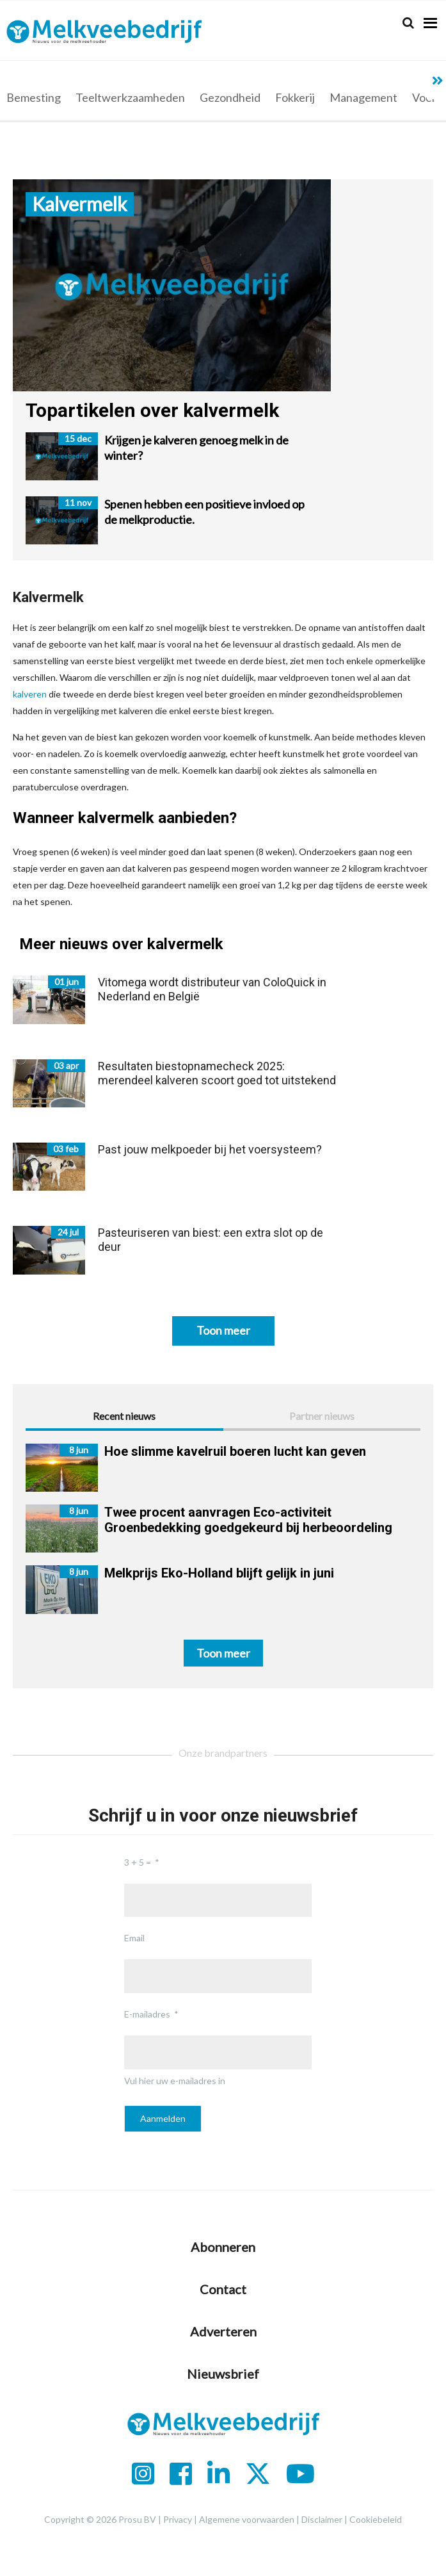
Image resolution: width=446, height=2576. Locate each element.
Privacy (177, 2519)
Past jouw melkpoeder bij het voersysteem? (210, 1149)
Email (134, 1937)
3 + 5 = (137, 1862)
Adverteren (223, 2331)
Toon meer (223, 1330)
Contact (223, 2289)
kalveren (30, 694)
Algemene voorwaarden (246, 2519)
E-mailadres (147, 2014)
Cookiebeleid (375, 2519)
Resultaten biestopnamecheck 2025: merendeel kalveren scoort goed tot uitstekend (217, 1073)
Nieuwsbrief (223, 2373)
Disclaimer (321, 2519)
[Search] (408, 23)
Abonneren (223, 2246)
